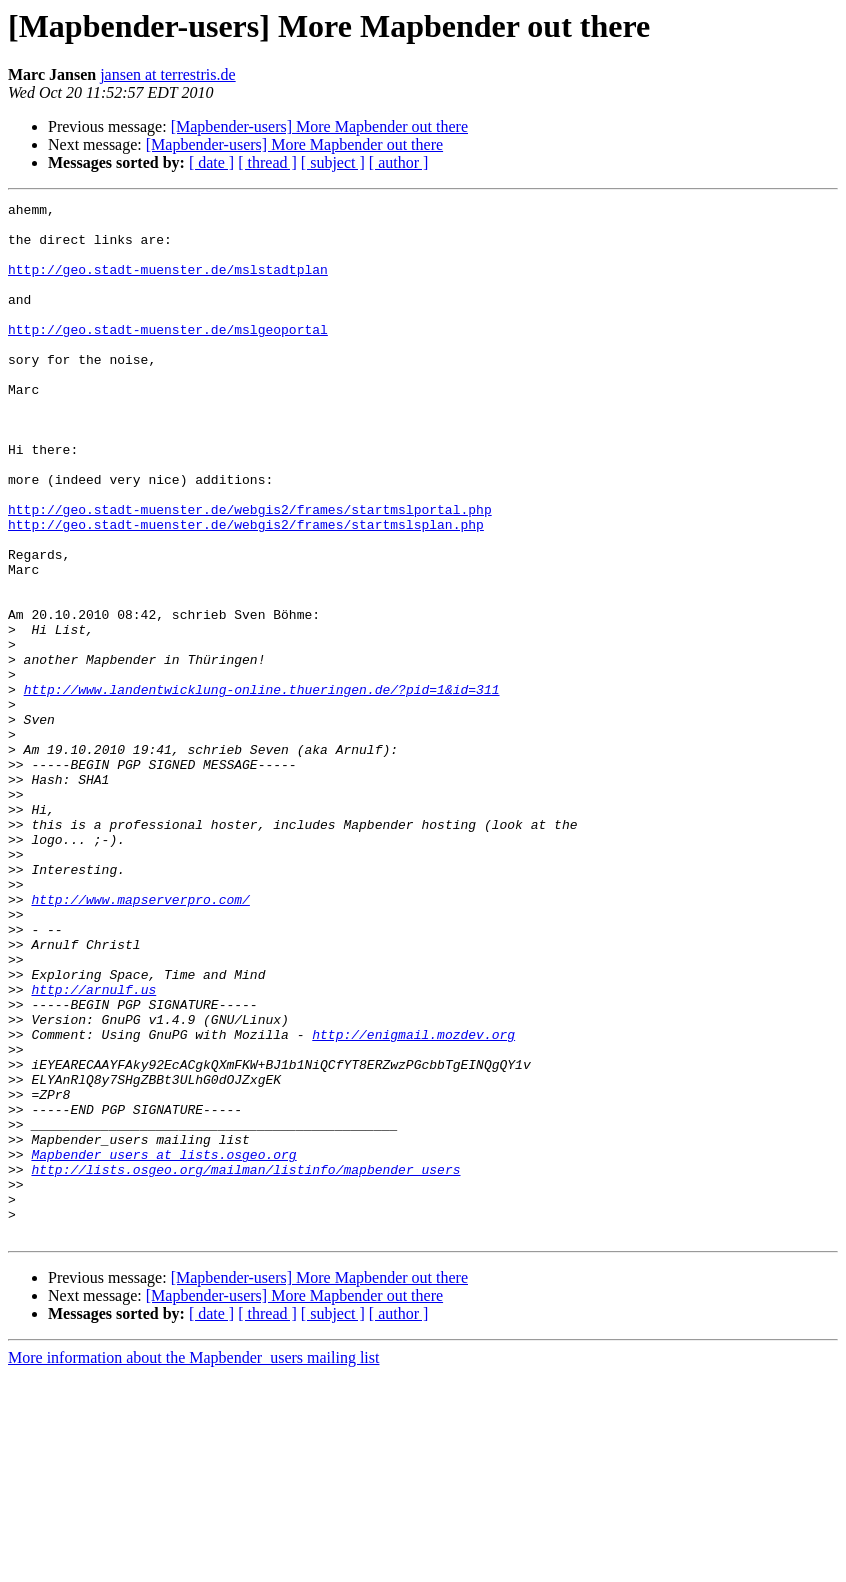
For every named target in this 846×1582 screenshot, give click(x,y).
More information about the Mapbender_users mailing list (193, 1564)
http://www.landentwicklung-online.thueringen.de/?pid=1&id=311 (262, 788)
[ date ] (211, 162)
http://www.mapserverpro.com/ (140, 1040)
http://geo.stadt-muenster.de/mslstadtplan (168, 284)
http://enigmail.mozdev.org (413, 1202)
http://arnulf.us (93, 1148)
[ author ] (399, 162)
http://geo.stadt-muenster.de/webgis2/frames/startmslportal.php (250, 572)
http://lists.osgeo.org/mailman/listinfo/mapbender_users (245, 1364)
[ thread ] (267, 162)
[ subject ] (333, 162)
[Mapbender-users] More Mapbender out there (319, 126)
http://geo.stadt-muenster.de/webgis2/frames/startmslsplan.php (246, 590)
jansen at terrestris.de (168, 74)
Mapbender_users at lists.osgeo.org (163, 1346)
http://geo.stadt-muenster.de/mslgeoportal (168, 356)
